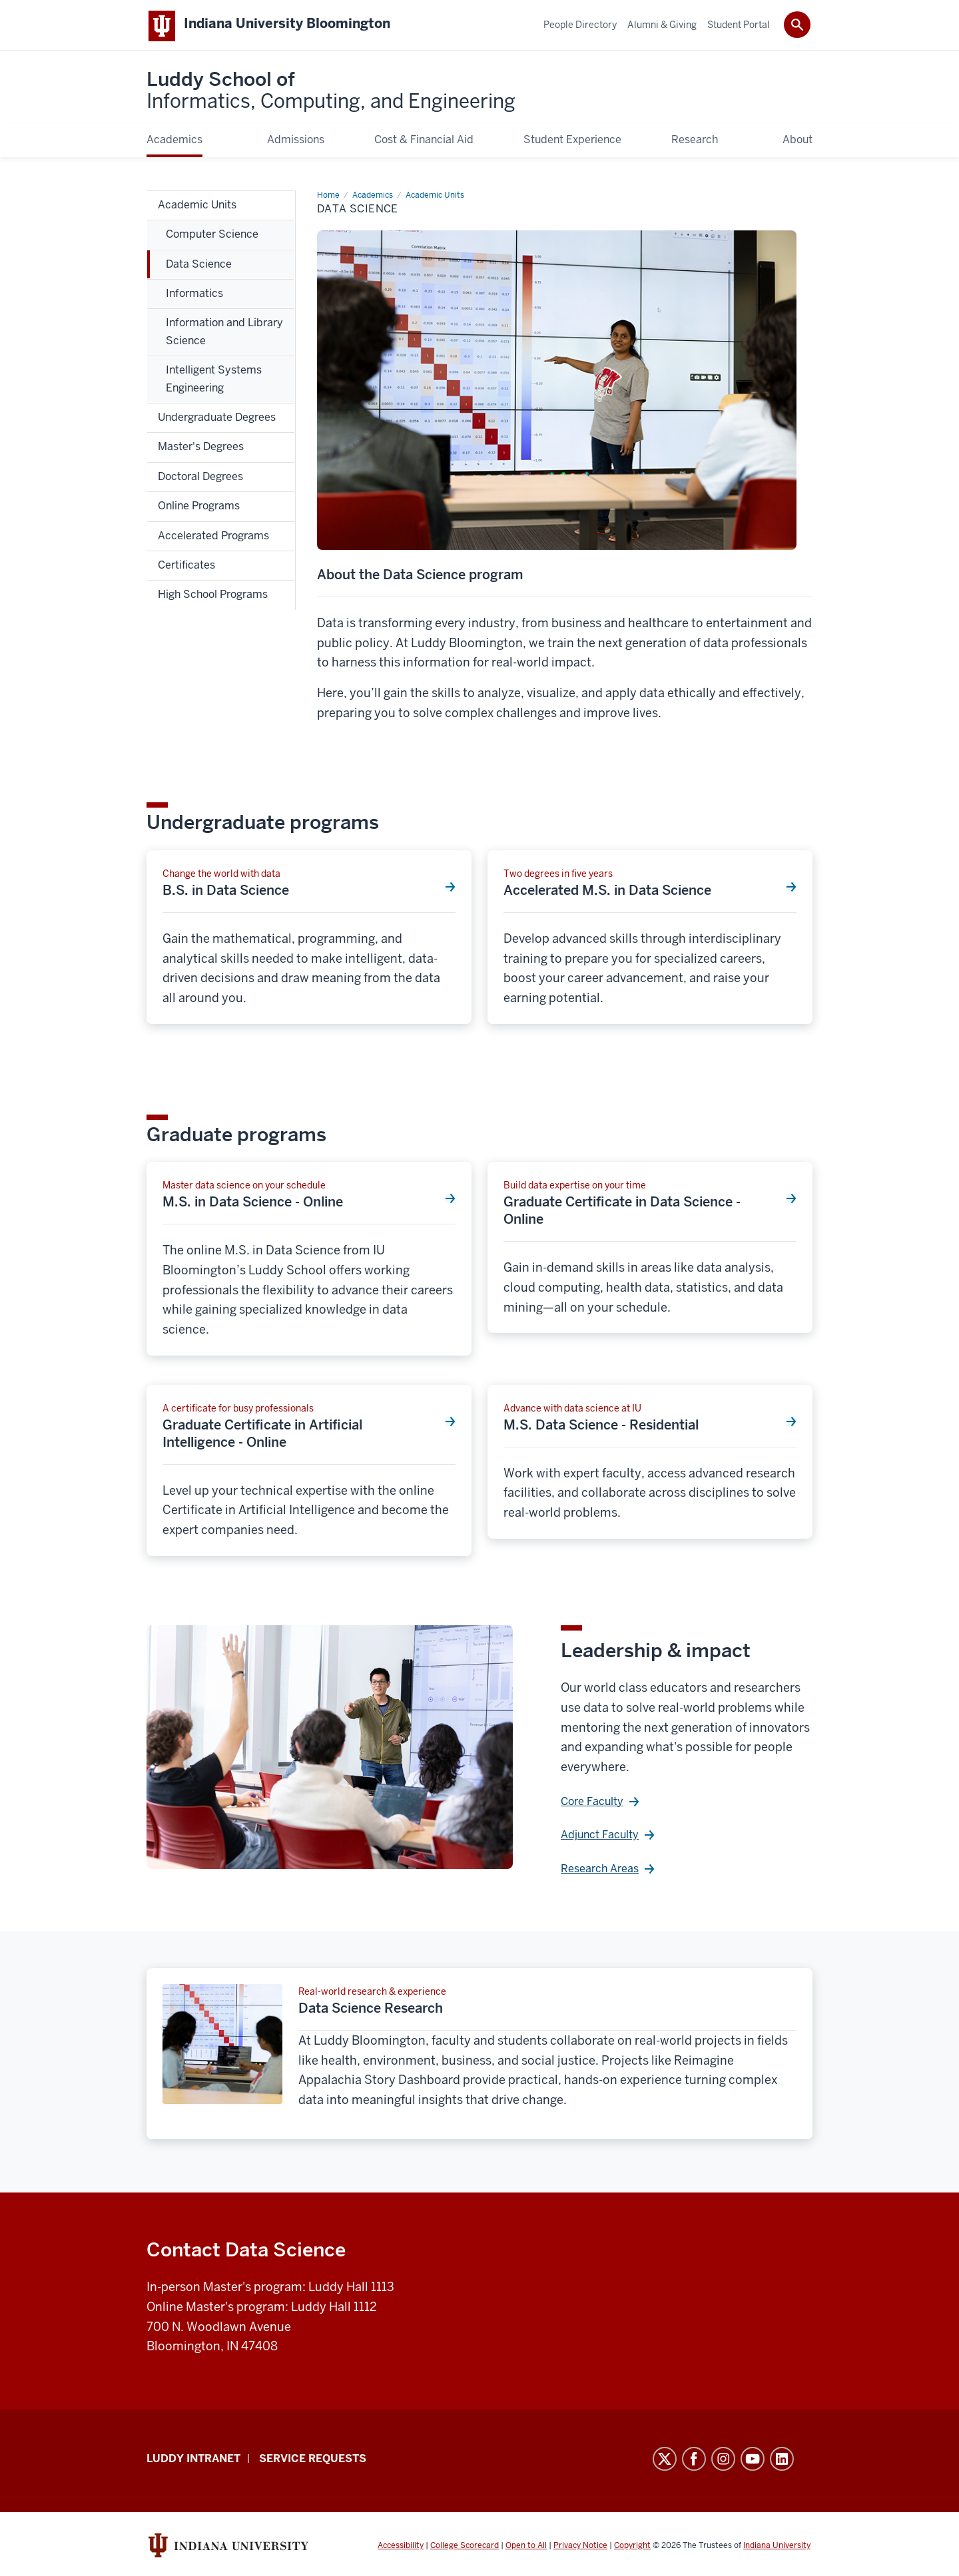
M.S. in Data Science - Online (252, 1204)
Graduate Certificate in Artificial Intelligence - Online (262, 1436)
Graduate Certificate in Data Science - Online (622, 1213)
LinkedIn (782, 2461)
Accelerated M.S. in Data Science (607, 893)
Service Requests (312, 2461)
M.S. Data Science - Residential (601, 1427)
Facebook (694, 2461)
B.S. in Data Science (225, 893)
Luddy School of (331, 93)
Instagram (723, 2461)
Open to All (526, 2548)
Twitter (665, 2461)
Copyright (632, 2548)
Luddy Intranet (193, 2461)
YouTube (753, 2461)
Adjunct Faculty (600, 1837)
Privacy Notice (580, 2548)
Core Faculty (592, 1804)
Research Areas (600, 1871)
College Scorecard (464, 2548)
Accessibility (401, 2548)
